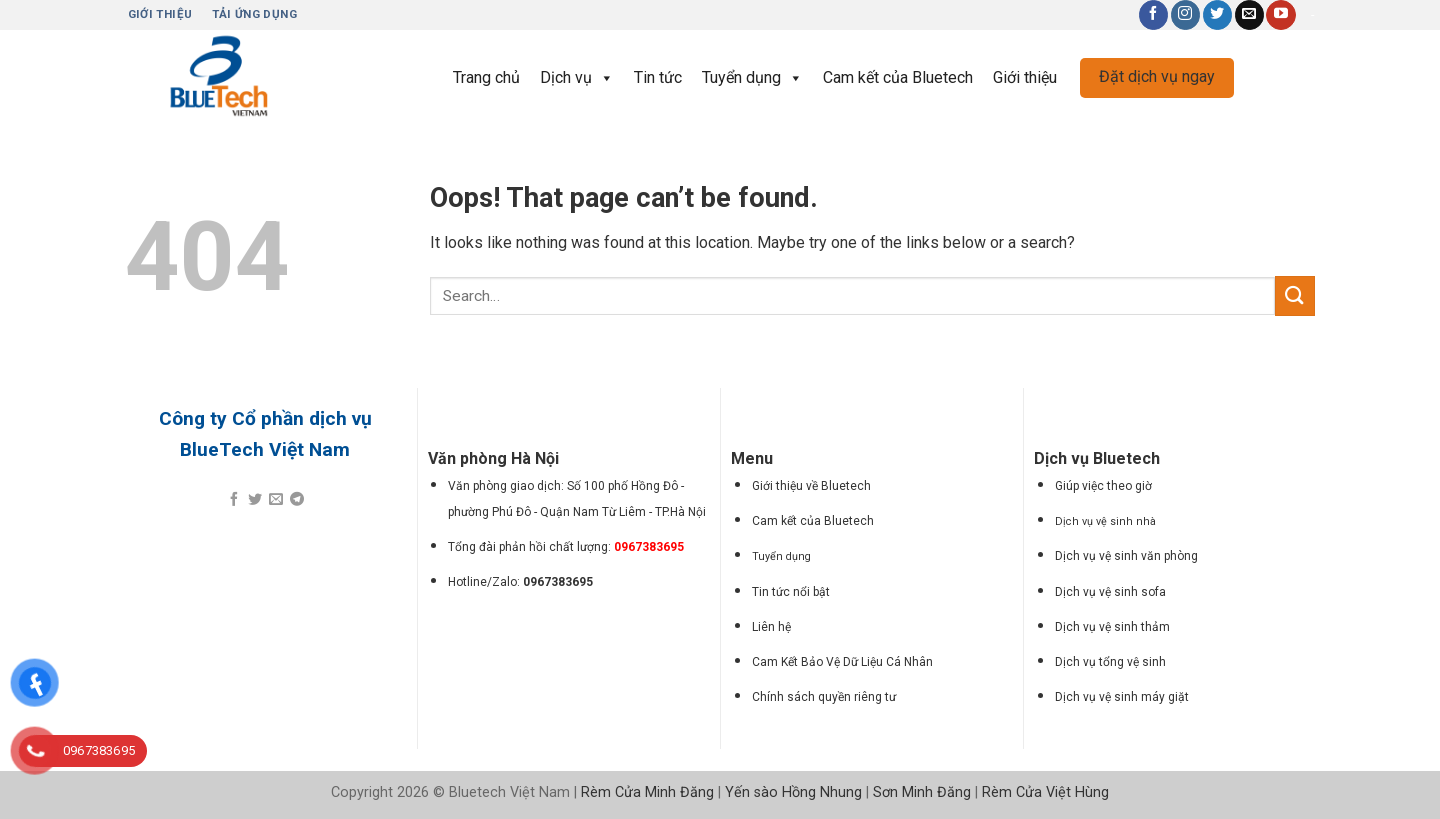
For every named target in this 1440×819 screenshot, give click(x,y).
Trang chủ (486, 77)
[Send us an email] (1249, 15)
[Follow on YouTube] (1280, 15)
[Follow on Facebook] (1153, 15)
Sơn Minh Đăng (922, 792)
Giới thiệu (1025, 77)
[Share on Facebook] (234, 500)
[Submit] (1295, 295)
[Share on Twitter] (255, 500)
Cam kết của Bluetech (898, 77)
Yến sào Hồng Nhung (793, 792)
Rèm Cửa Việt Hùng (1045, 792)
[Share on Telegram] (297, 500)
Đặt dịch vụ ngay (1157, 76)
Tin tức (658, 77)
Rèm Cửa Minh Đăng (647, 792)
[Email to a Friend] (276, 500)
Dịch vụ (577, 78)
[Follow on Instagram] (1185, 15)
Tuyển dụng (752, 78)
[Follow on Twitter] (1217, 15)
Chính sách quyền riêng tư (824, 697)
